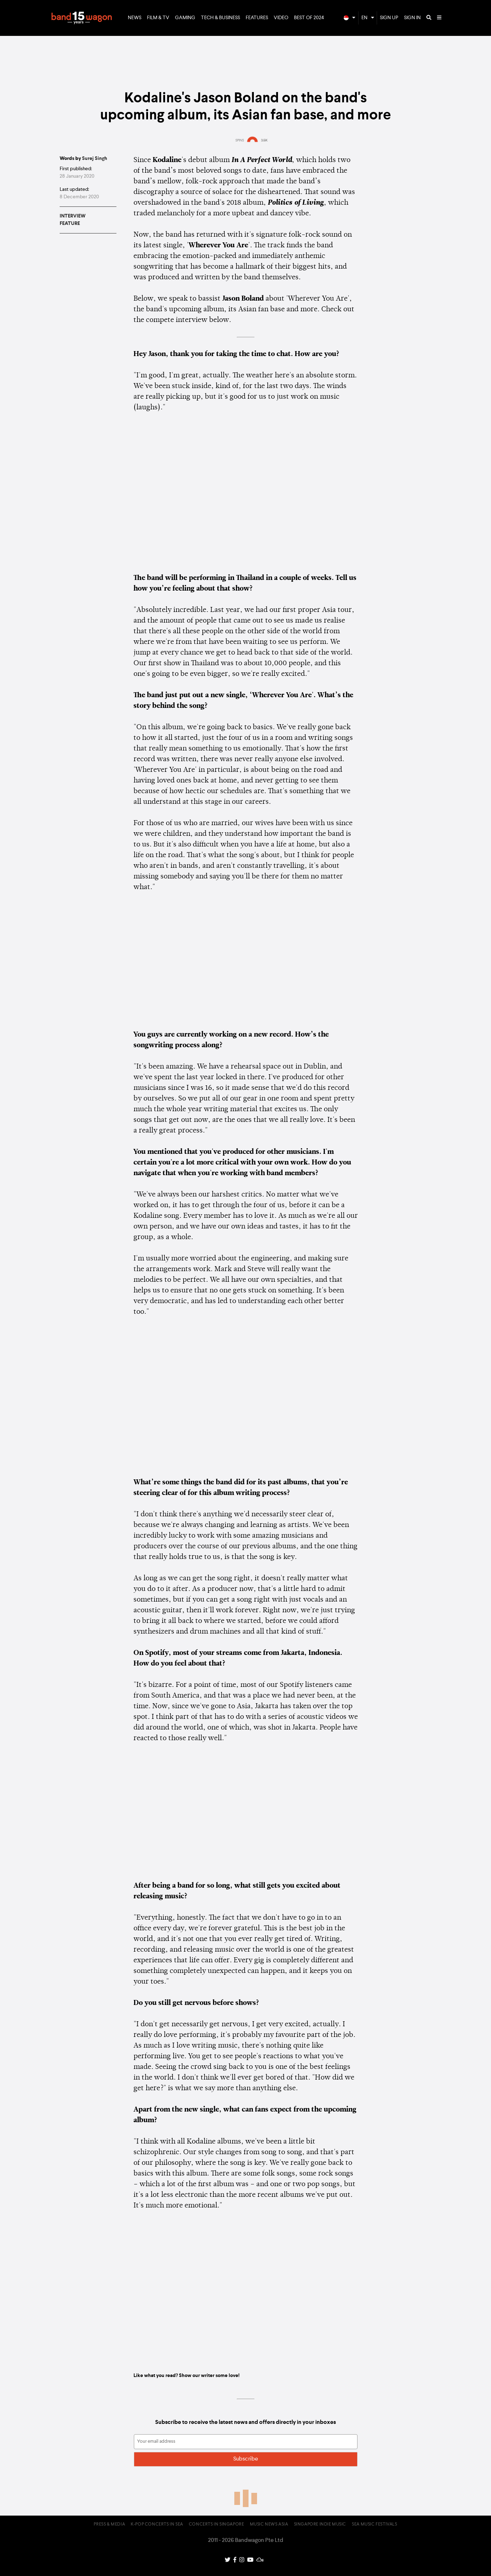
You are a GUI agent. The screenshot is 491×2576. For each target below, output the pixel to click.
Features (257, 17)
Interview (73, 216)
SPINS (239, 140)
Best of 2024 (309, 17)
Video (281, 17)
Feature (70, 223)
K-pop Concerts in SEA (157, 2524)
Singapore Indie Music (320, 2524)
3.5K (264, 140)
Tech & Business (220, 17)
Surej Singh (94, 158)
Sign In (412, 17)
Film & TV (158, 17)
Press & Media (109, 2524)
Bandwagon (82, 18)
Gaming (185, 17)
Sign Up (389, 17)
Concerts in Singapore (216, 2524)
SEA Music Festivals (374, 2524)
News (134, 17)
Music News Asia (269, 2524)
